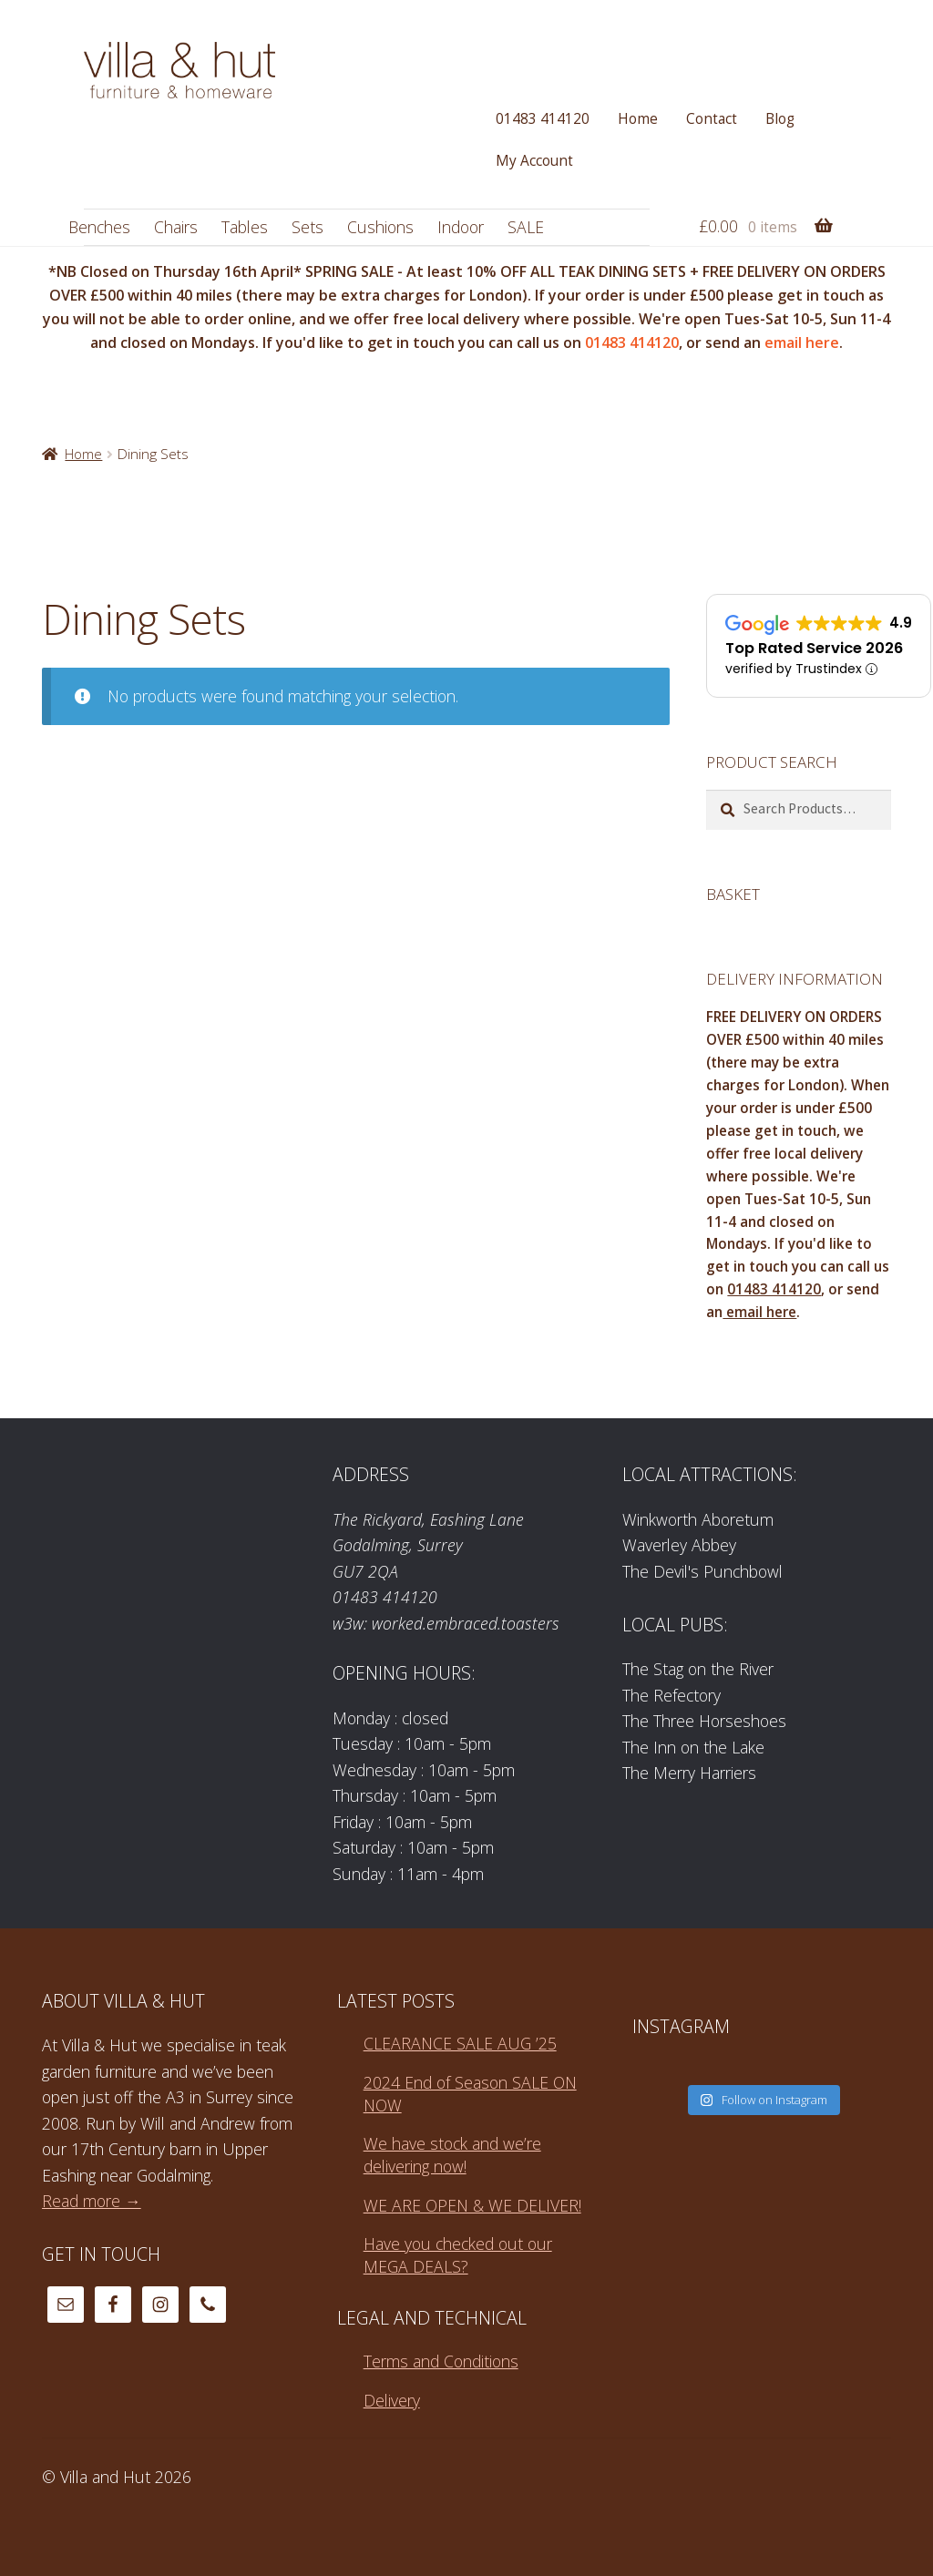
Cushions (380, 227)
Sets (307, 227)
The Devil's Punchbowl (702, 1571)
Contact (711, 118)
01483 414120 (543, 118)
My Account (534, 160)
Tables (244, 227)
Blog (780, 118)
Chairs (176, 227)
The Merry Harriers (689, 1773)
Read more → (91, 2201)
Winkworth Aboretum (698, 1519)
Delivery (392, 2400)
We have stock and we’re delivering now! (452, 2154)
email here (800, 342)
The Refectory (671, 1695)
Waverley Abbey (679, 1545)
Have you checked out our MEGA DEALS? (458, 2255)
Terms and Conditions (441, 2361)
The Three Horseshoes (704, 1721)
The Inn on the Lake (693, 1747)
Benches (99, 227)
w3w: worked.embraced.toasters (446, 1623)
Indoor (460, 227)
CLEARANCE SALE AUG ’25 (460, 2043)
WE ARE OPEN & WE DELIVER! (472, 2205)
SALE (526, 227)
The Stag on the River (698, 1669)
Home (638, 118)
